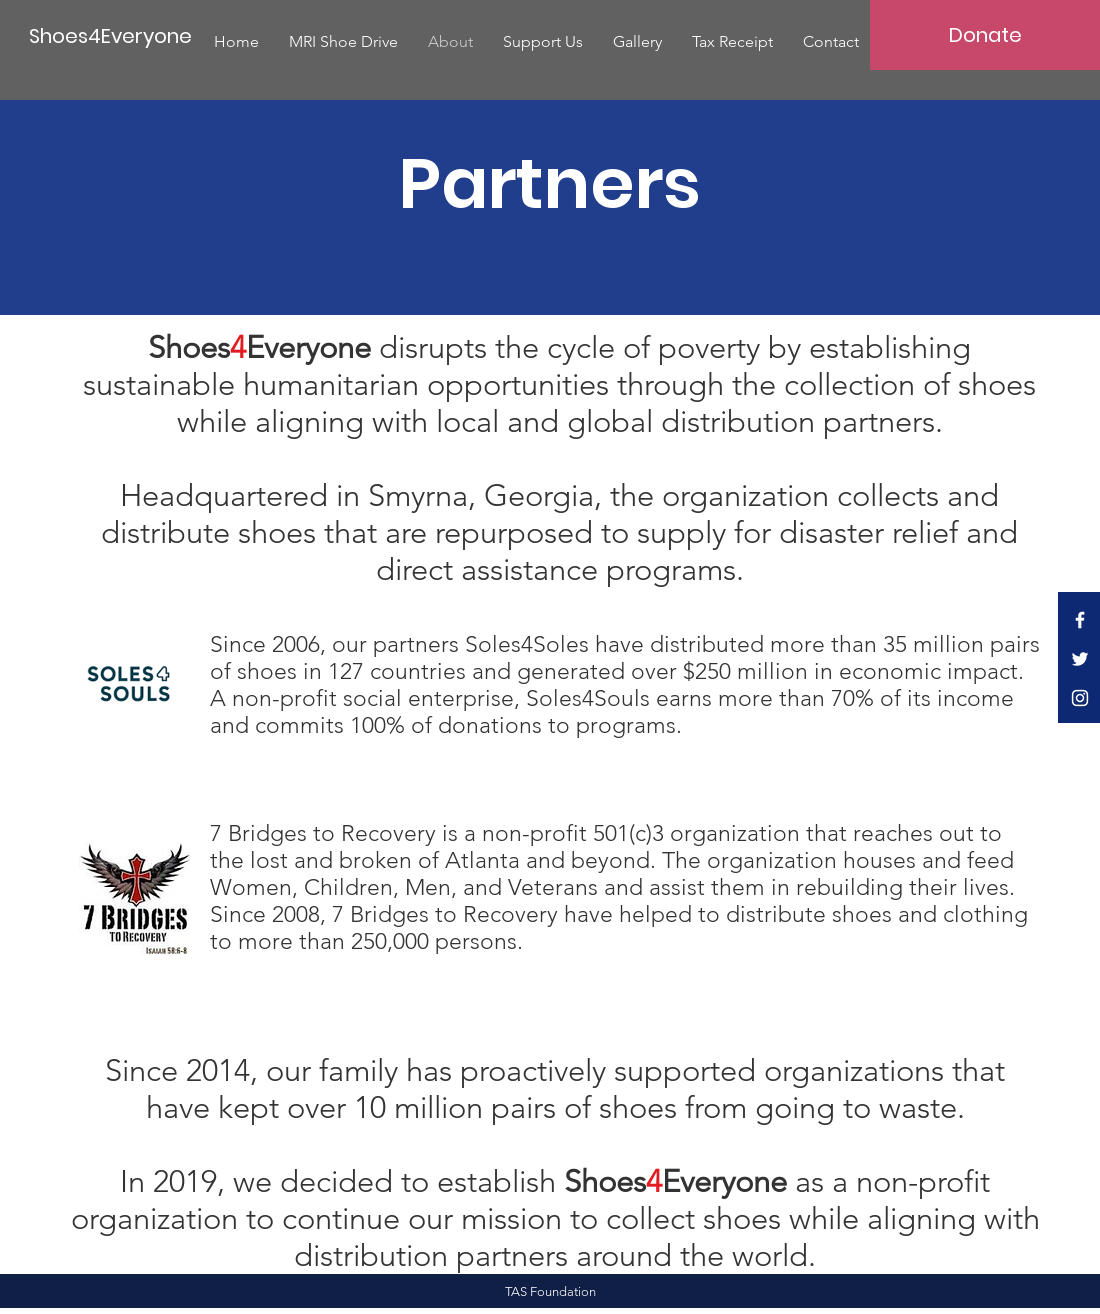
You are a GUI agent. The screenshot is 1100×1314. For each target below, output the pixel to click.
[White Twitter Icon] (1080, 659)
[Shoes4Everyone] (110, 35)
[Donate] (985, 35)
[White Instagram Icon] (1080, 698)
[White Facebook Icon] (1080, 620)
